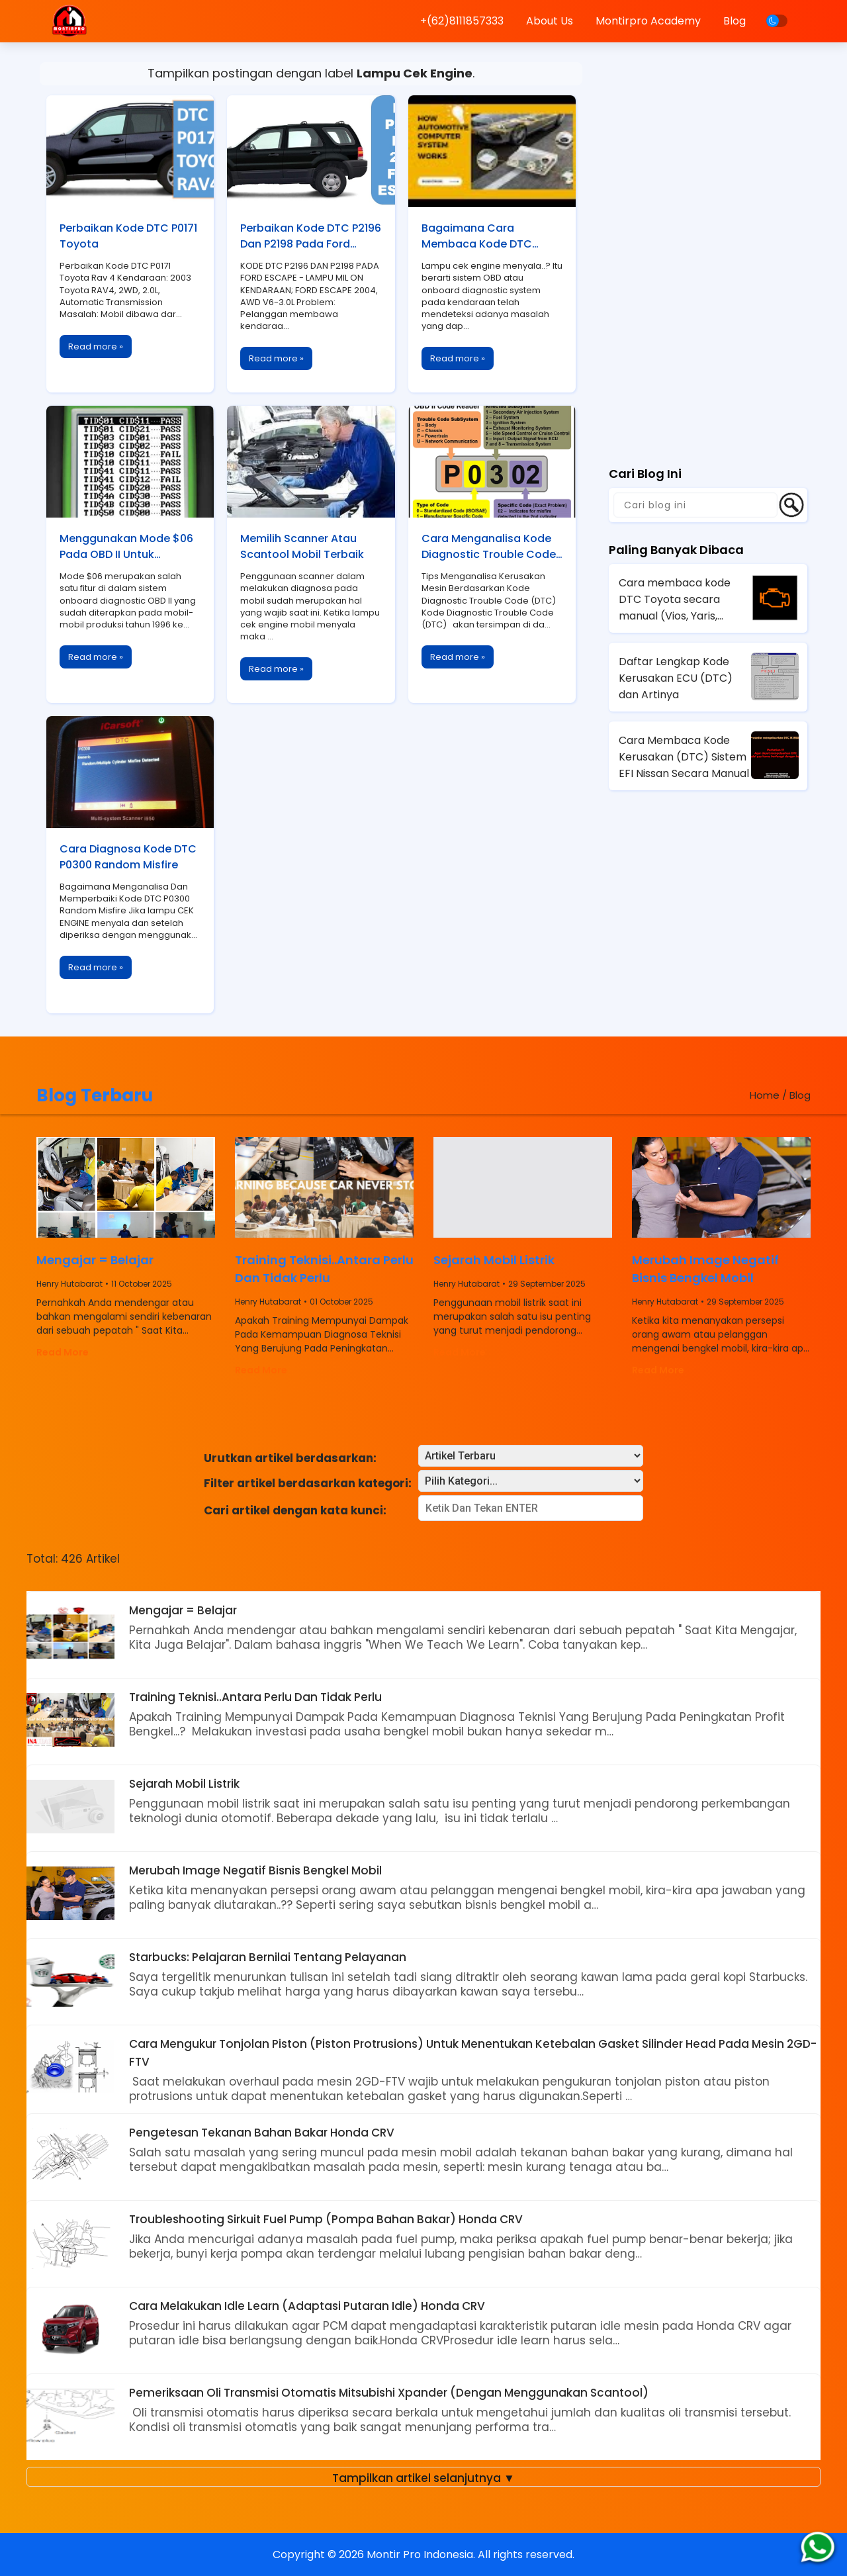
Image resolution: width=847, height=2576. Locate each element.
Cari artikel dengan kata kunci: (295, 1510)
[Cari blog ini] (695, 505)
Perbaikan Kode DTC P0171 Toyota (128, 236)
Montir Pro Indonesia (420, 2554)
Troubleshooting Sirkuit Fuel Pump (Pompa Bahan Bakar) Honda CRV (326, 2219)
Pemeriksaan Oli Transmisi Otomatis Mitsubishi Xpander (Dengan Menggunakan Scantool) (388, 2393)
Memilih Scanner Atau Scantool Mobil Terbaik (302, 546)
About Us (549, 20)
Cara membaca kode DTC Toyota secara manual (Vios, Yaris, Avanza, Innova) (675, 599)
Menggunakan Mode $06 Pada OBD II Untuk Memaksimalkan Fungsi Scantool (126, 547)
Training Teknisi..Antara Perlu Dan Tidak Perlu (324, 1269)
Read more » (95, 346)
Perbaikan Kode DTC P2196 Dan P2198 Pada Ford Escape (310, 236)
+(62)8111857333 (462, 20)
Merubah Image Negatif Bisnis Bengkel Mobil (705, 1269)
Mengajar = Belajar (95, 1260)
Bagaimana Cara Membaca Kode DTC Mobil (477, 236)
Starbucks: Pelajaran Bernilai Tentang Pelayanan (267, 1957)
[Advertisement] (708, 247)
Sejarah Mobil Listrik (494, 1260)
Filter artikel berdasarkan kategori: (308, 1483)
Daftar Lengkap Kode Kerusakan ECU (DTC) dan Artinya (676, 678)
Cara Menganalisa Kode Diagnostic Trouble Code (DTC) (489, 547)
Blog (734, 20)
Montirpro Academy (648, 20)
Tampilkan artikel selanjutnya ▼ (423, 2478)
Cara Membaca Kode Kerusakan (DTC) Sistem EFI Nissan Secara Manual (684, 757)
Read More (62, 1352)
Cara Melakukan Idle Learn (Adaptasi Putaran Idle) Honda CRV (307, 2306)
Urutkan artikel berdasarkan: (290, 1458)
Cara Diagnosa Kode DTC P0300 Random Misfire (128, 856)
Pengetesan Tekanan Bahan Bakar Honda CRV (261, 2132)
